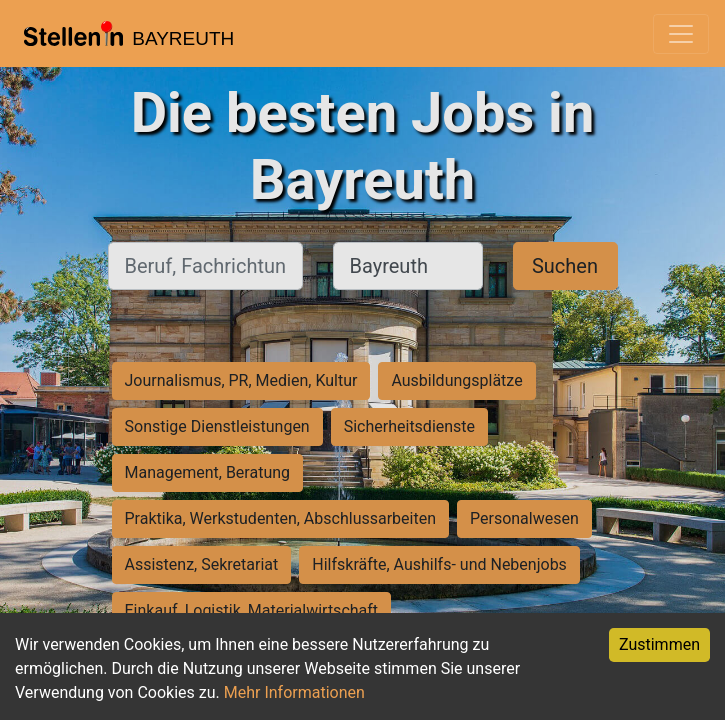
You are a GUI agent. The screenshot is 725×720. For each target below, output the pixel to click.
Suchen (565, 266)
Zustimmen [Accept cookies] (659, 644)
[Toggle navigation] (681, 34)
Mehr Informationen (294, 692)
